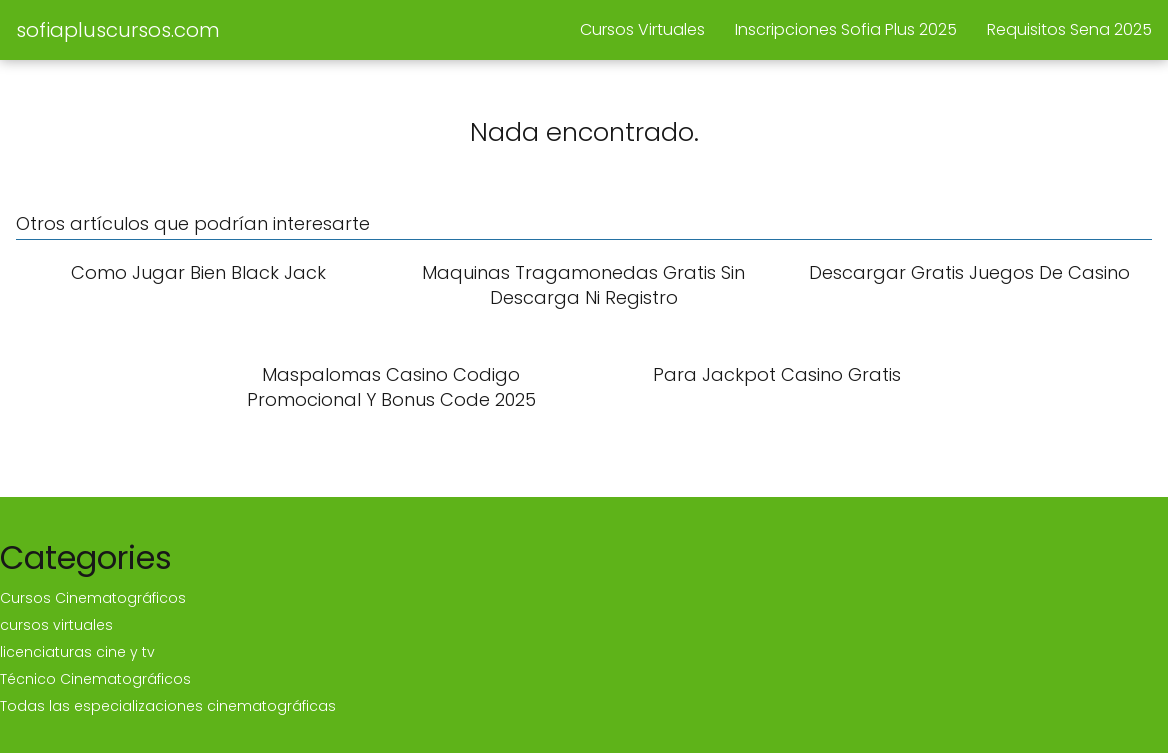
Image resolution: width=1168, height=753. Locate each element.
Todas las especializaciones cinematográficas (168, 706)
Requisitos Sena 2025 (1069, 29)
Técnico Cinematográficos (95, 679)
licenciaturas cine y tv (77, 652)
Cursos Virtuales (642, 29)
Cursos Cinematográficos (93, 598)
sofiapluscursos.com (118, 30)
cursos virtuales (56, 625)
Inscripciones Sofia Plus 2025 (846, 29)
